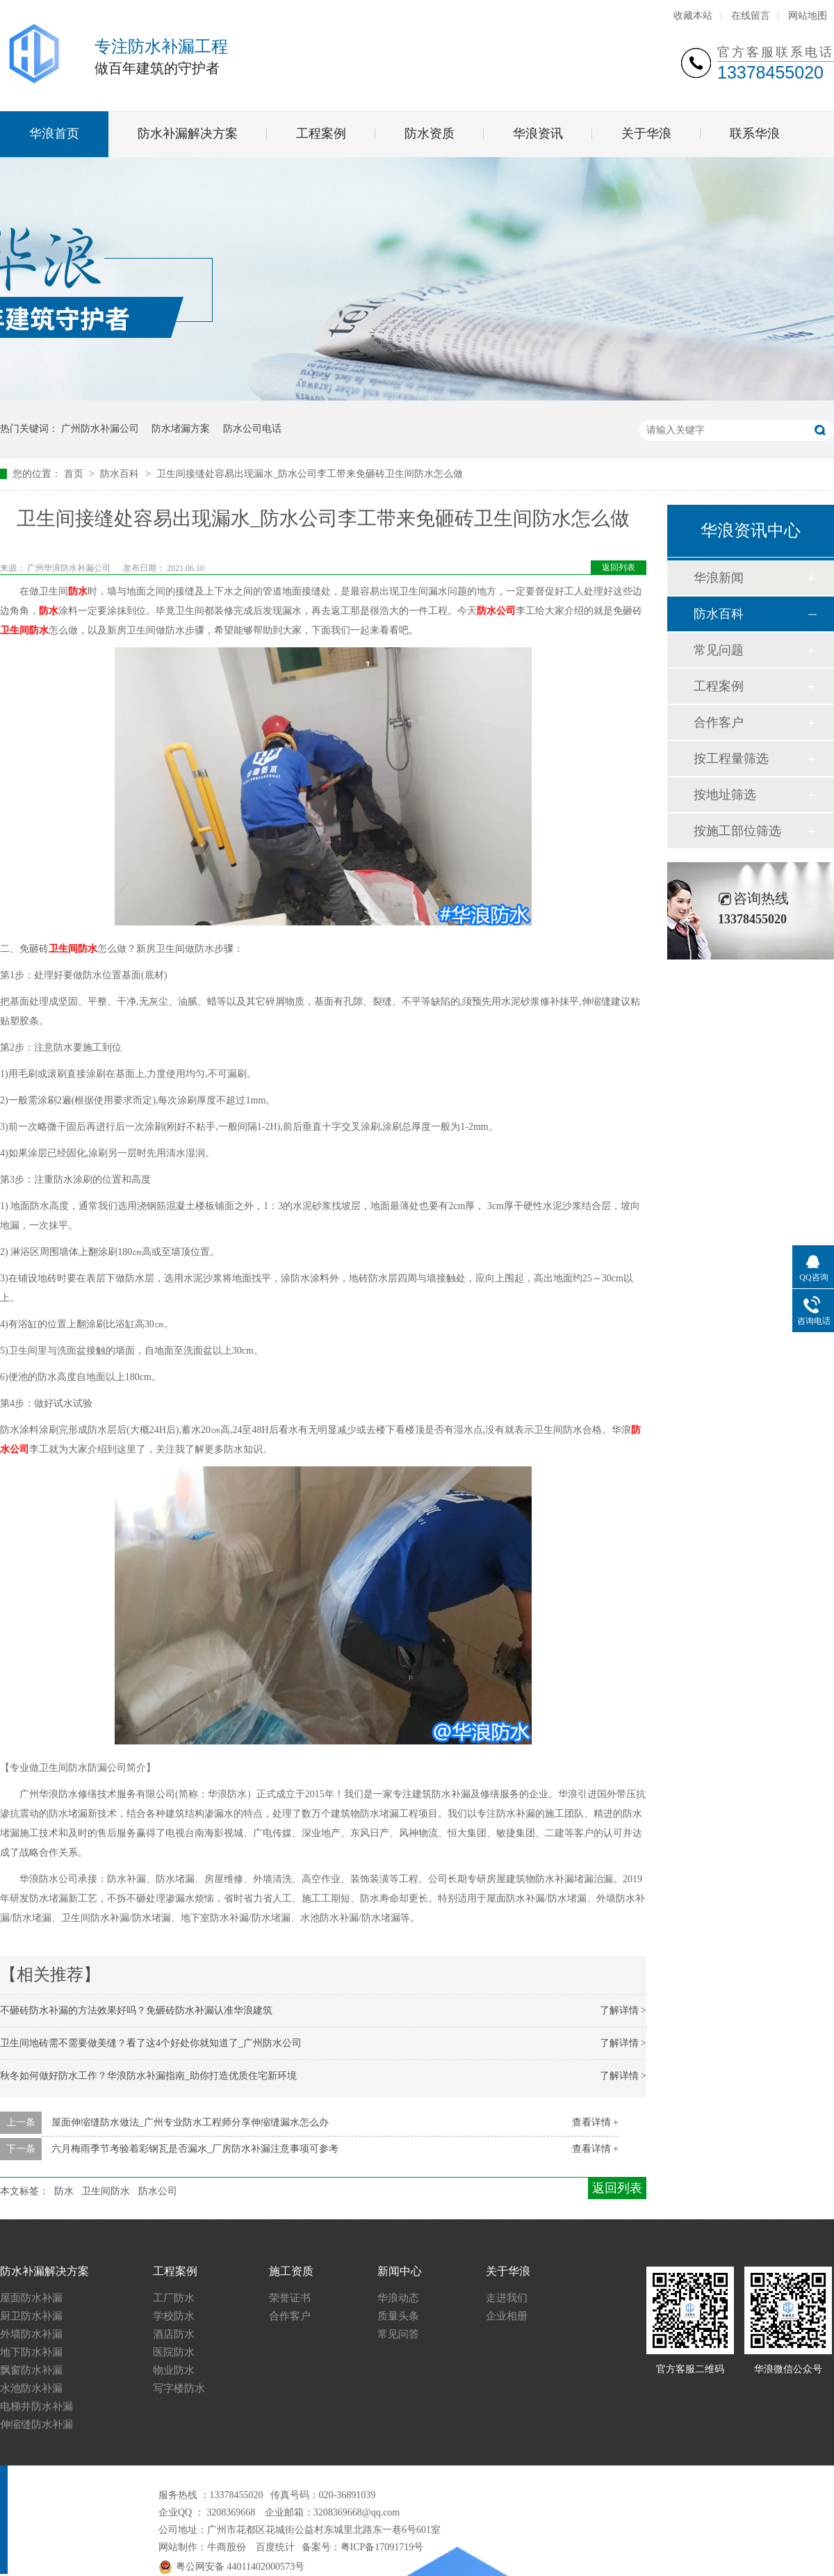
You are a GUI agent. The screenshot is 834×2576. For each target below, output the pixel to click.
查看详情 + (595, 2122)
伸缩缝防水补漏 (36, 2424)
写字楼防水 (179, 2388)
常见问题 (719, 650)
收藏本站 (692, 15)
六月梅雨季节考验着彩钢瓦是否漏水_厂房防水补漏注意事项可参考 (194, 2149)
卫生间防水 (24, 630)
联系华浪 (755, 133)
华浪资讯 (538, 133)
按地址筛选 (725, 795)
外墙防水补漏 (31, 2334)
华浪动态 (398, 2297)
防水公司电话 (252, 428)
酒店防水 (174, 2334)
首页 (75, 474)
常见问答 (398, 2334)
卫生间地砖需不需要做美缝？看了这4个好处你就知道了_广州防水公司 (151, 2043)
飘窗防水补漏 (31, 2370)
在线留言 (750, 15)
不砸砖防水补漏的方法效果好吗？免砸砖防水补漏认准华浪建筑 (136, 2010)
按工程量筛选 (731, 758)
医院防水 (174, 2352)
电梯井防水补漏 (36, 2406)
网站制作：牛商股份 (202, 2547)
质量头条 (398, 2316)
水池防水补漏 (31, 2388)
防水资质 (429, 133)
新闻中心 (399, 2271)
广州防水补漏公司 (100, 428)
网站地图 (807, 15)
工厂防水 (174, 2297)
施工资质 (291, 2271)
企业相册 (507, 2316)
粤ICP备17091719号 (382, 2547)
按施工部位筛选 (737, 831)
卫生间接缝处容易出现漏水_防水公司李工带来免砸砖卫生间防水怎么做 (309, 474)
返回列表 (618, 567)
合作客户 (719, 722)
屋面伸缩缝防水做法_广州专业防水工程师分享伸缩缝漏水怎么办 (190, 2122)
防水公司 (496, 611)
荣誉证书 (290, 2297)
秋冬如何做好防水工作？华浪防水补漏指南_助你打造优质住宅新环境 (148, 2076)
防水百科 (121, 474)
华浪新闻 (719, 578)
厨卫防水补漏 (31, 2316)
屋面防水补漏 (31, 2297)
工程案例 (321, 133)
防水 (78, 591)
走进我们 (507, 2297)
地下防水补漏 (31, 2352)
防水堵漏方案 (181, 428)
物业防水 (174, 2370)
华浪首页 (54, 133)
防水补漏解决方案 (188, 133)
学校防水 (174, 2316)
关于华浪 (646, 133)
